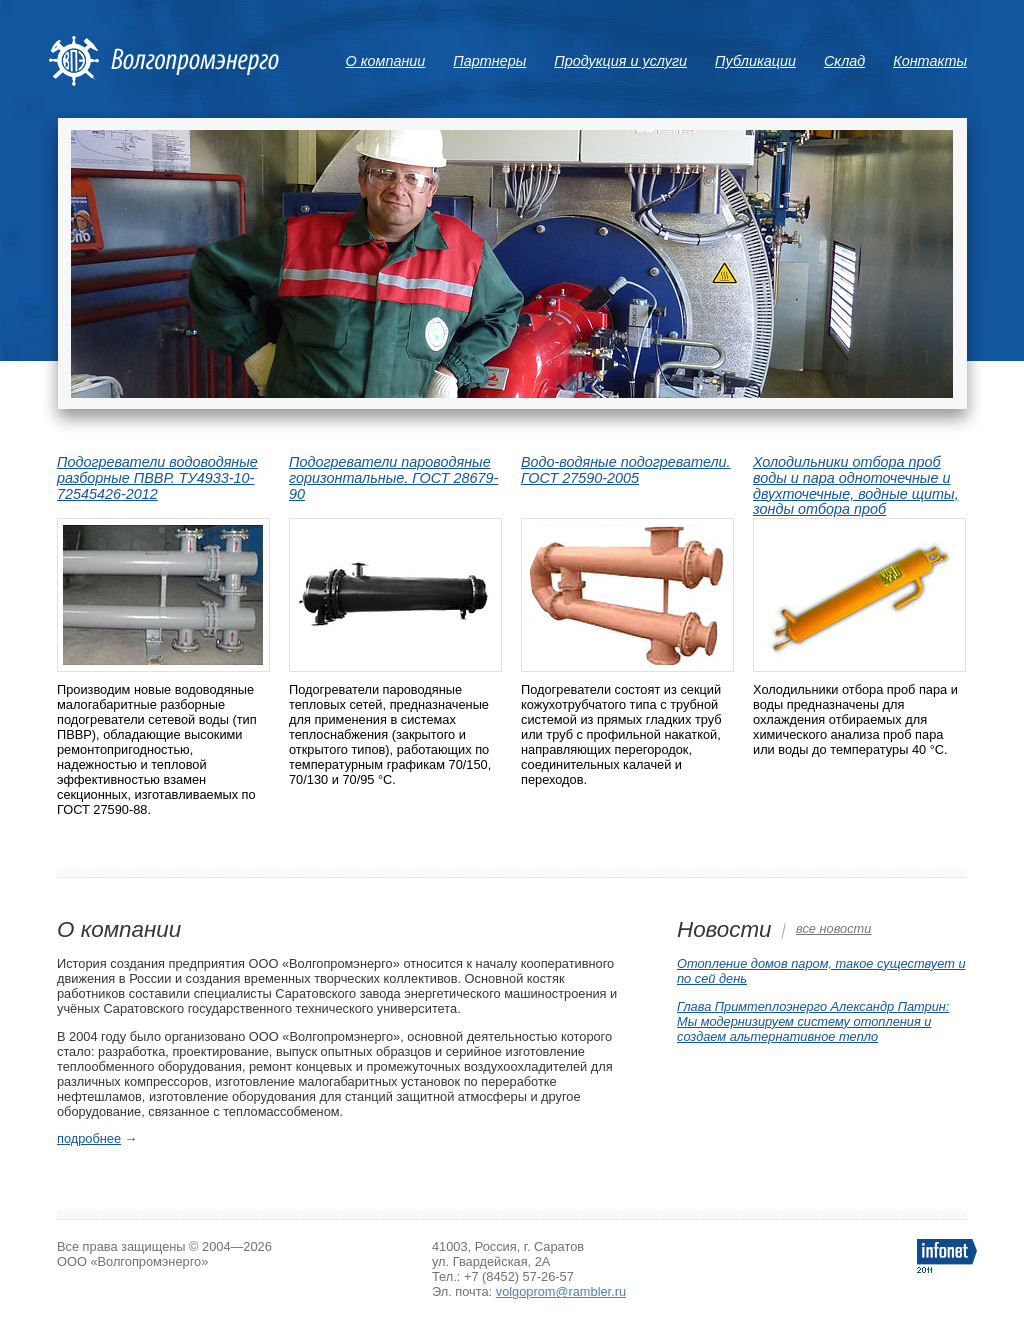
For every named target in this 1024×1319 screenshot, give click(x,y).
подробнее (89, 1138)
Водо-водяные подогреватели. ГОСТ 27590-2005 (626, 470)
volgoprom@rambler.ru (561, 1291)
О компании (386, 61)
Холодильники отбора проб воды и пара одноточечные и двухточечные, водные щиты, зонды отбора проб (856, 485)
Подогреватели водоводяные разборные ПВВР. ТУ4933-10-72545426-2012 (157, 478)
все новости (833, 928)
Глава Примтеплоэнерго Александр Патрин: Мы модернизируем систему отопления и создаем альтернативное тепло (813, 1021)
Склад (844, 61)
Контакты (930, 61)
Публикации (755, 61)
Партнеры (489, 61)
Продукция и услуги (620, 61)
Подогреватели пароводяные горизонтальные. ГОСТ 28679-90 (393, 478)
